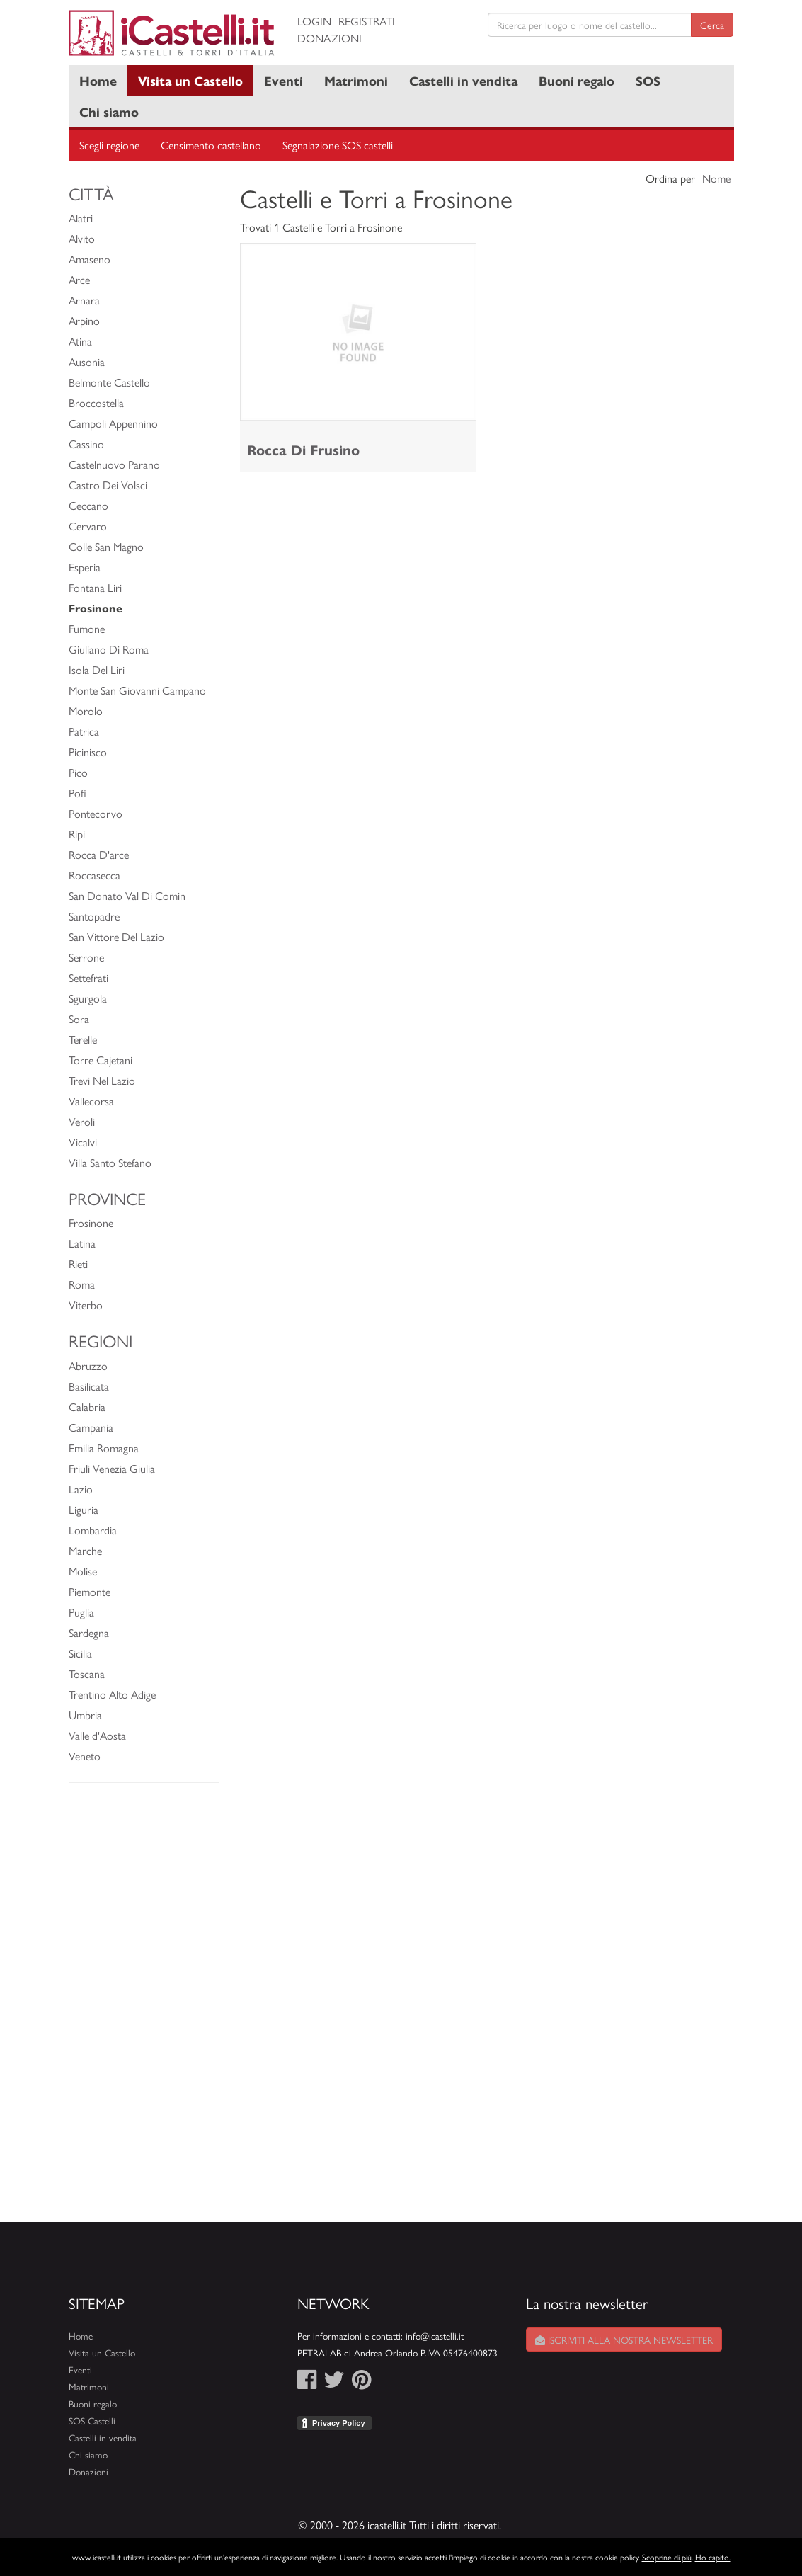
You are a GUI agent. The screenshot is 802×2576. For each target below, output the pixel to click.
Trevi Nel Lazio (102, 1080)
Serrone (86, 957)
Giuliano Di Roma (109, 649)
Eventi (283, 80)
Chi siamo (109, 111)
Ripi (77, 834)
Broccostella (96, 402)
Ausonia (87, 361)
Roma (82, 1284)
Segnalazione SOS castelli (337, 145)
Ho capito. (713, 2557)
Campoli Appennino (113, 423)
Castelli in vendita (463, 80)
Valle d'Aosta (97, 1735)
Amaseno (89, 259)
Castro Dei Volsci (108, 485)
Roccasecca (94, 875)
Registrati (366, 21)
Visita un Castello (190, 80)
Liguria (83, 1509)
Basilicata (89, 1386)
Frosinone (91, 1222)
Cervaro (88, 526)
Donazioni (329, 38)
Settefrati (88, 977)
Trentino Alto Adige (112, 1694)
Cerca (712, 25)
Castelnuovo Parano (114, 464)
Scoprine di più (667, 2557)
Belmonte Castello (109, 382)
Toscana (87, 1673)
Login (314, 21)
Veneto (85, 1756)
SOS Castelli (92, 2420)
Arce (79, 279)
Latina (82, 1243)
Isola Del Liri (97, 669)
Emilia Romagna (104, 1448)
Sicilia (80, 1653)
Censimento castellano (211, 145)
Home (98, 80)
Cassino (86, 443)
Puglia (81, 1612)
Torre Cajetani (100, 1060)
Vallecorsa (91, 1101)
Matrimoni (356, 80)
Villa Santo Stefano (110, 1162)
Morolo (86, 710)
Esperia (85, 567)
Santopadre (94, 916)
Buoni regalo (576, 80)
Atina (80, 341)
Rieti (78, 1263)
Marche (85, 1550)
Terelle (83, 1039)
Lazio (81, 1489)
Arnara (84, 300)
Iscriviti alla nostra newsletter (624, 2339)
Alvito (82, 238)
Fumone (87, 628)
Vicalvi (83, 1142)
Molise (83, 1571)
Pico (78, 772)
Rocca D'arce (99, 854)
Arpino (84, 320)
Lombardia (93, 1530)
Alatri (81, 218)
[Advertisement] (144, 2009)
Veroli (82, 1121)
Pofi (77, 793)
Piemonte (89, 1591)
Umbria (85, 1714)
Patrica (84, 731)
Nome (716, 178)
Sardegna (89, 1632)
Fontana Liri (95, 587)
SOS (648, 80)
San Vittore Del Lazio (116, 936)
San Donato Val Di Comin (127, 895)
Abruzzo (88, 1365)
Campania (91, 1427)
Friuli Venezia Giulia (112, 1468)
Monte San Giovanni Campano (137, 690)
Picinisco (88, 751)
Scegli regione (109, 145)
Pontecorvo (95, 813)
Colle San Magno (106, 546)
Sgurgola (88, 998)
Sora (79, 1018)
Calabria (87, 1406)
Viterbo (86, 1304)
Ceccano (88, 505)
